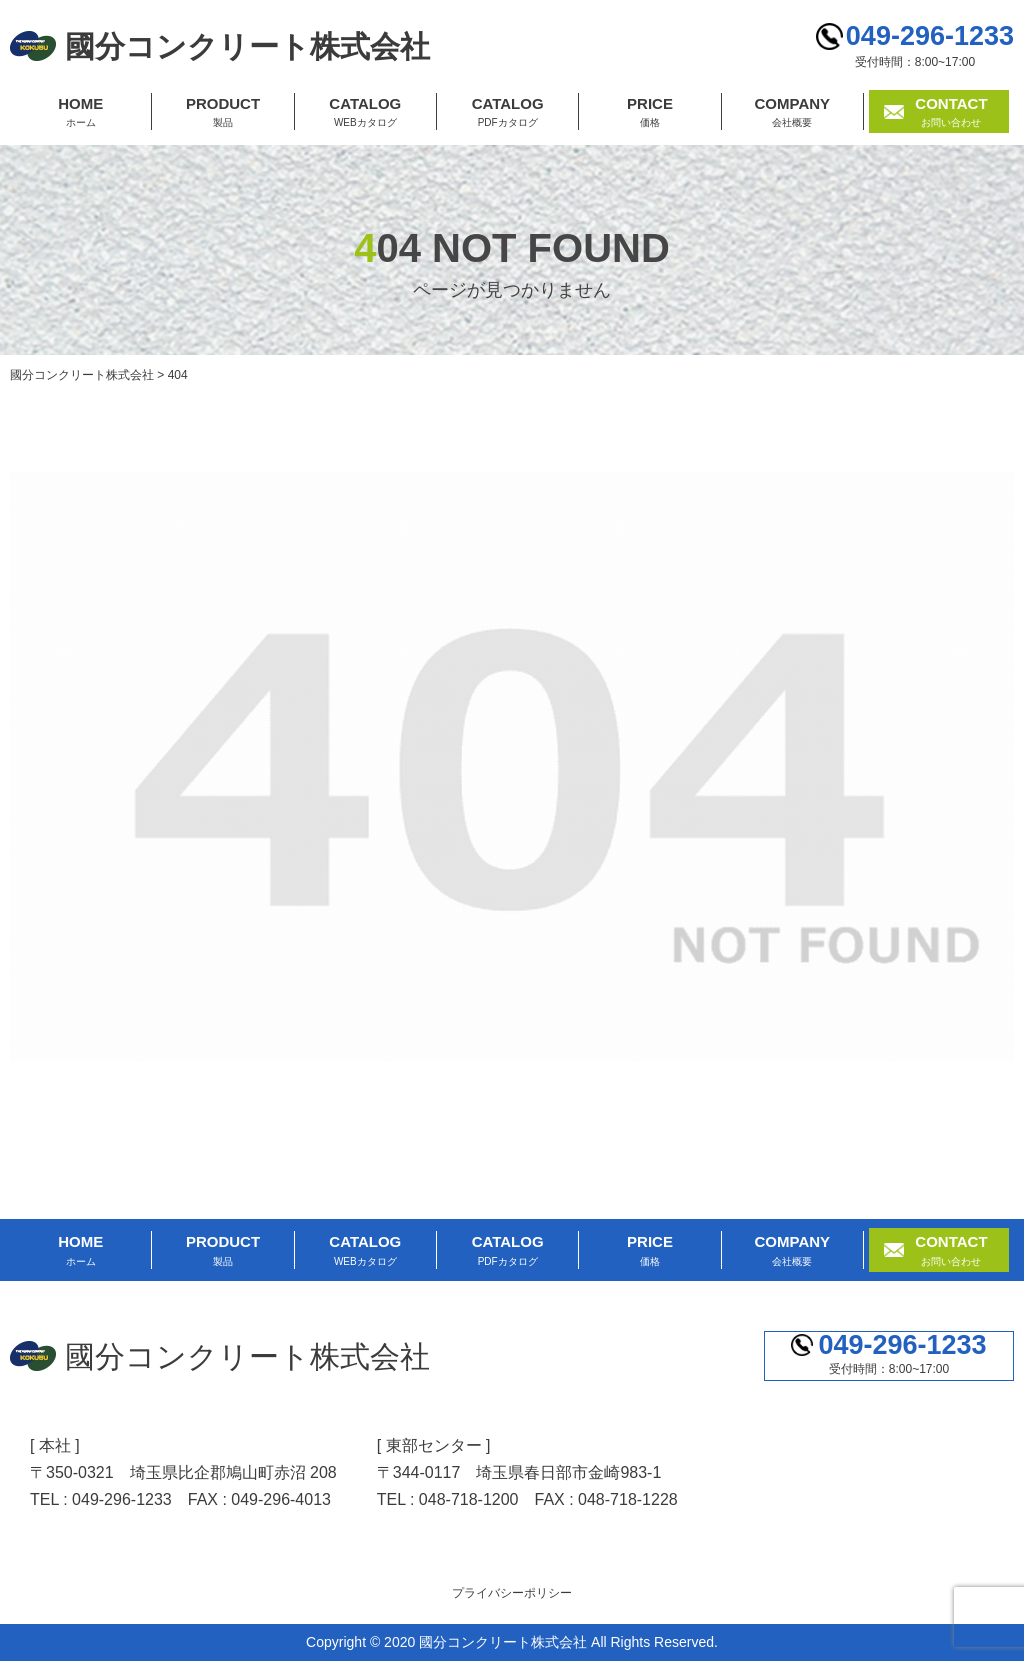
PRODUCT (222, 113)
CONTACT (951, 113)
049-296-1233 (930, 36)
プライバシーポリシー (512, 1593)
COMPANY (792, 113)
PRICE (649, 113)
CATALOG (365, 113)
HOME (80, 113)
